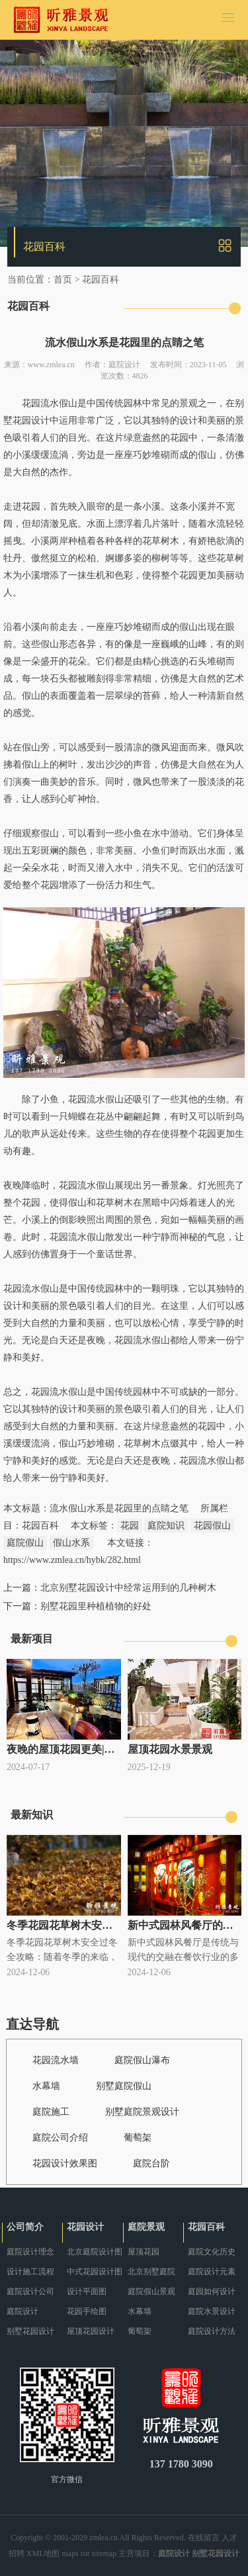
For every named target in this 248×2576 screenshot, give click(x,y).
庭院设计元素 (211, 2271)
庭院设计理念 (30, 2251)
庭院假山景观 (151, 2291)
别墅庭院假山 (123, 2086)
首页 (63, 280)
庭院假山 (25, 1543)
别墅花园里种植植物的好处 (95, 1606)
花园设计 (85, 2227)
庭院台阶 (151, 2163)
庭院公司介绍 (60, 2138)
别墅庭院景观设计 (142, 2112)
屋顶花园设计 (90, 2331)
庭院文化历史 (211, 2251)
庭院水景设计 (211, 2311)
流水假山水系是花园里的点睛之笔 (119, 1508)
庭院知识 (166, 1526)
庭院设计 (124, 364)
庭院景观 (146, 2227)
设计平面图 (86, 2291)
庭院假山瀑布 (142, 2060)
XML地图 (43, 2553)
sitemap (104, 2553)
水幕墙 (46, 2086)
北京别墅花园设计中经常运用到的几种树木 (128, 1588)
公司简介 (25, 2227)
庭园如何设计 (211, 2291)
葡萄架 (137, 2138)
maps (70, 2553)
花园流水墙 (55, 2060)
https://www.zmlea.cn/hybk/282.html (72, 1560)
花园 (129, 1526)
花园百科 (100, 280)
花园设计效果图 (64, 2163)
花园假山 (212, 1526)
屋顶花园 (143, 2251)
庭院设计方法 (211, 2331)
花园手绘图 (86, 2311)
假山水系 (71, 1543)
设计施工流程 (30, 2271)
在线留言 (204, 2537)
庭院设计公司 (30, 2291)
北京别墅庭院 (151, 2271)
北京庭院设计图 (94, 2251)
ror (85, 2553)
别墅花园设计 (30, 2331)
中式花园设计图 (94, 2271)
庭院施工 (50, 2112)
